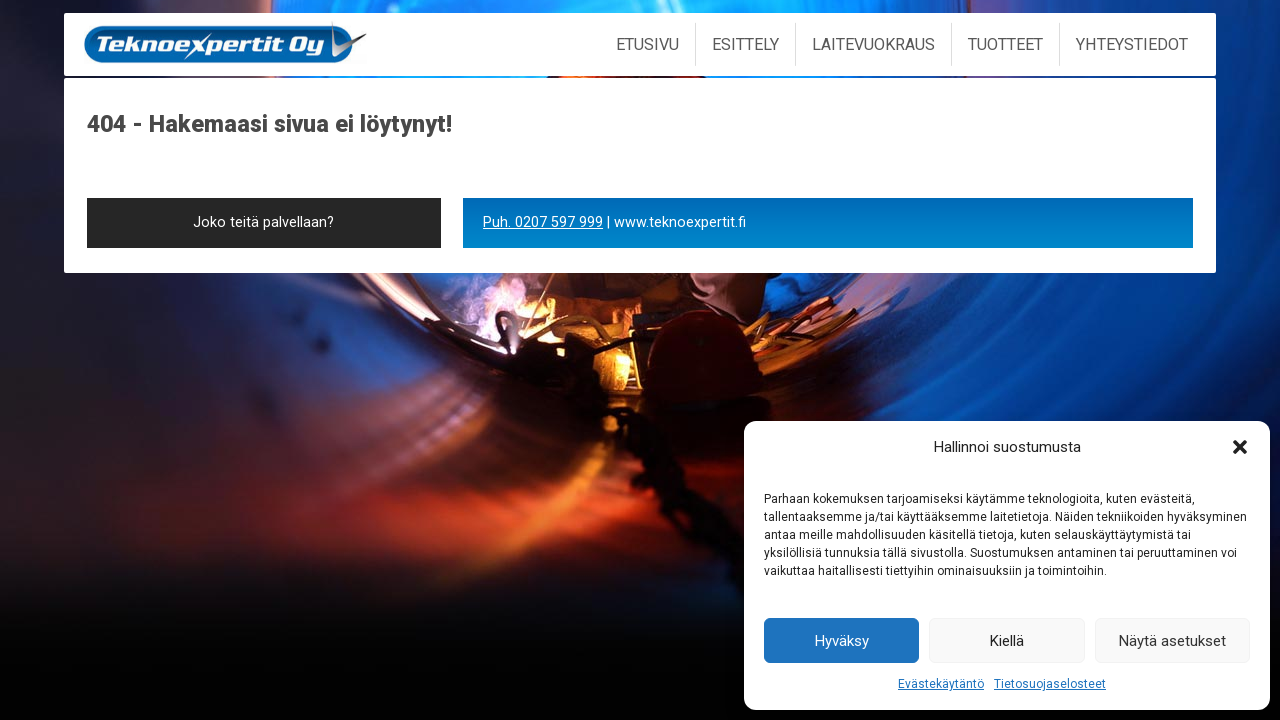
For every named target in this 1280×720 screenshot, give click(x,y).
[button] (1240, 447)
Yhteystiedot (1132, 44)
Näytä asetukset (1172, 641)
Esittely (745, 44)
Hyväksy (842, 641)
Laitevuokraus (873, 44)
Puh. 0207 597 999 (543, 222)
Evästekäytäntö (941, 684)
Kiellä (1007, 641)
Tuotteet (1005, 44)
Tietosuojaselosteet (1050, 684)
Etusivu (647, 44)
